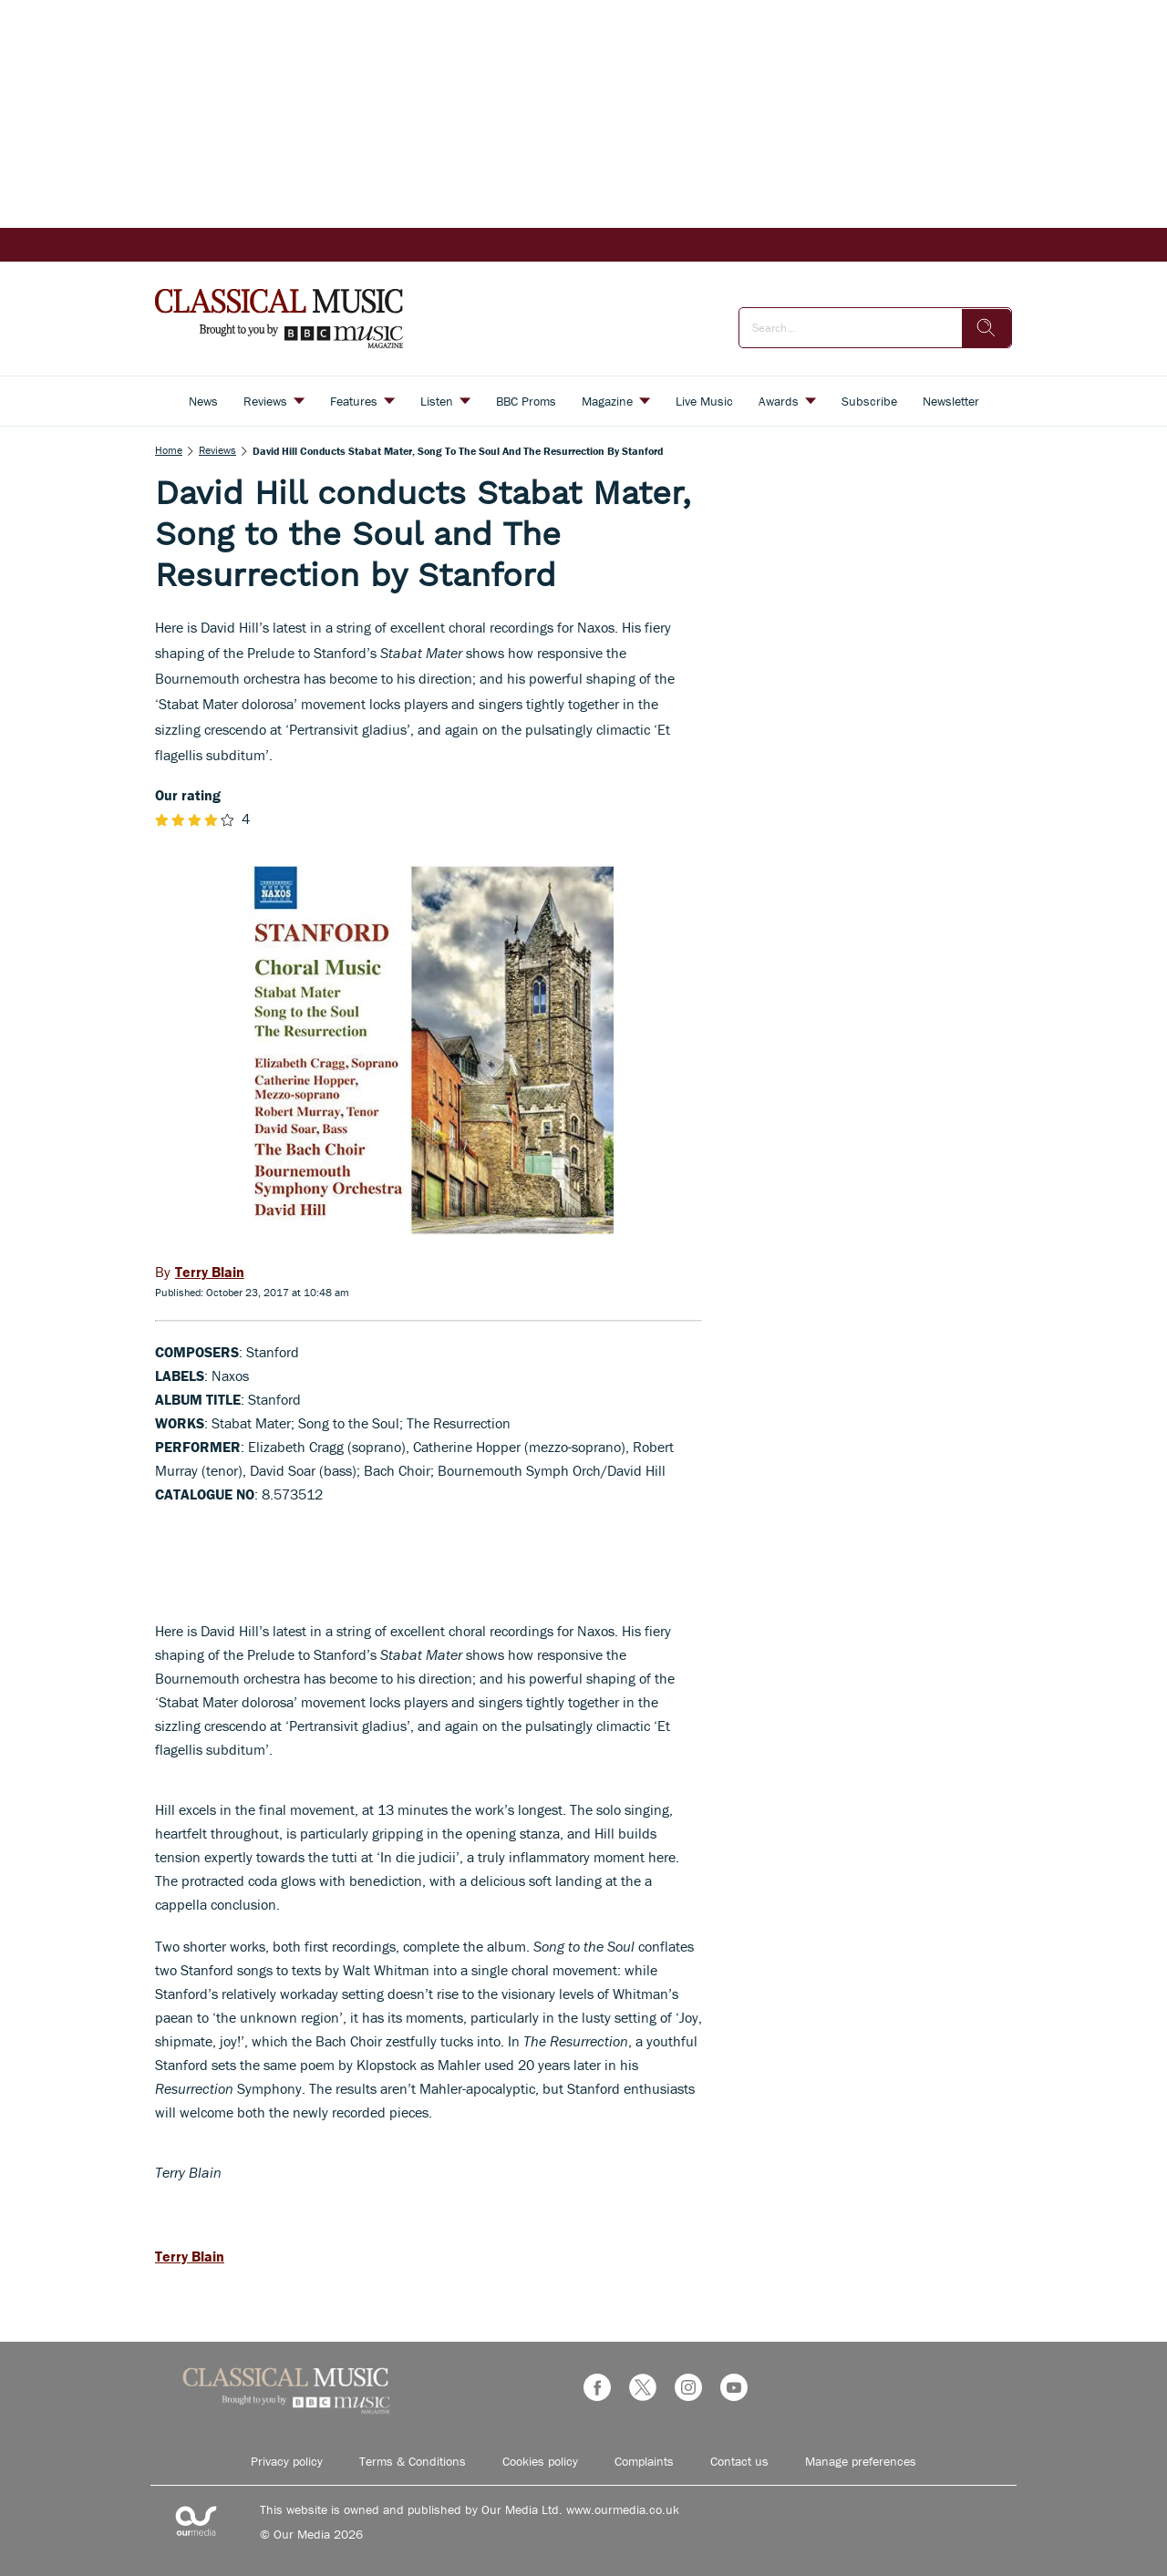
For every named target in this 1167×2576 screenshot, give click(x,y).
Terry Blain (189, 2256)
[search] (986, 328)
